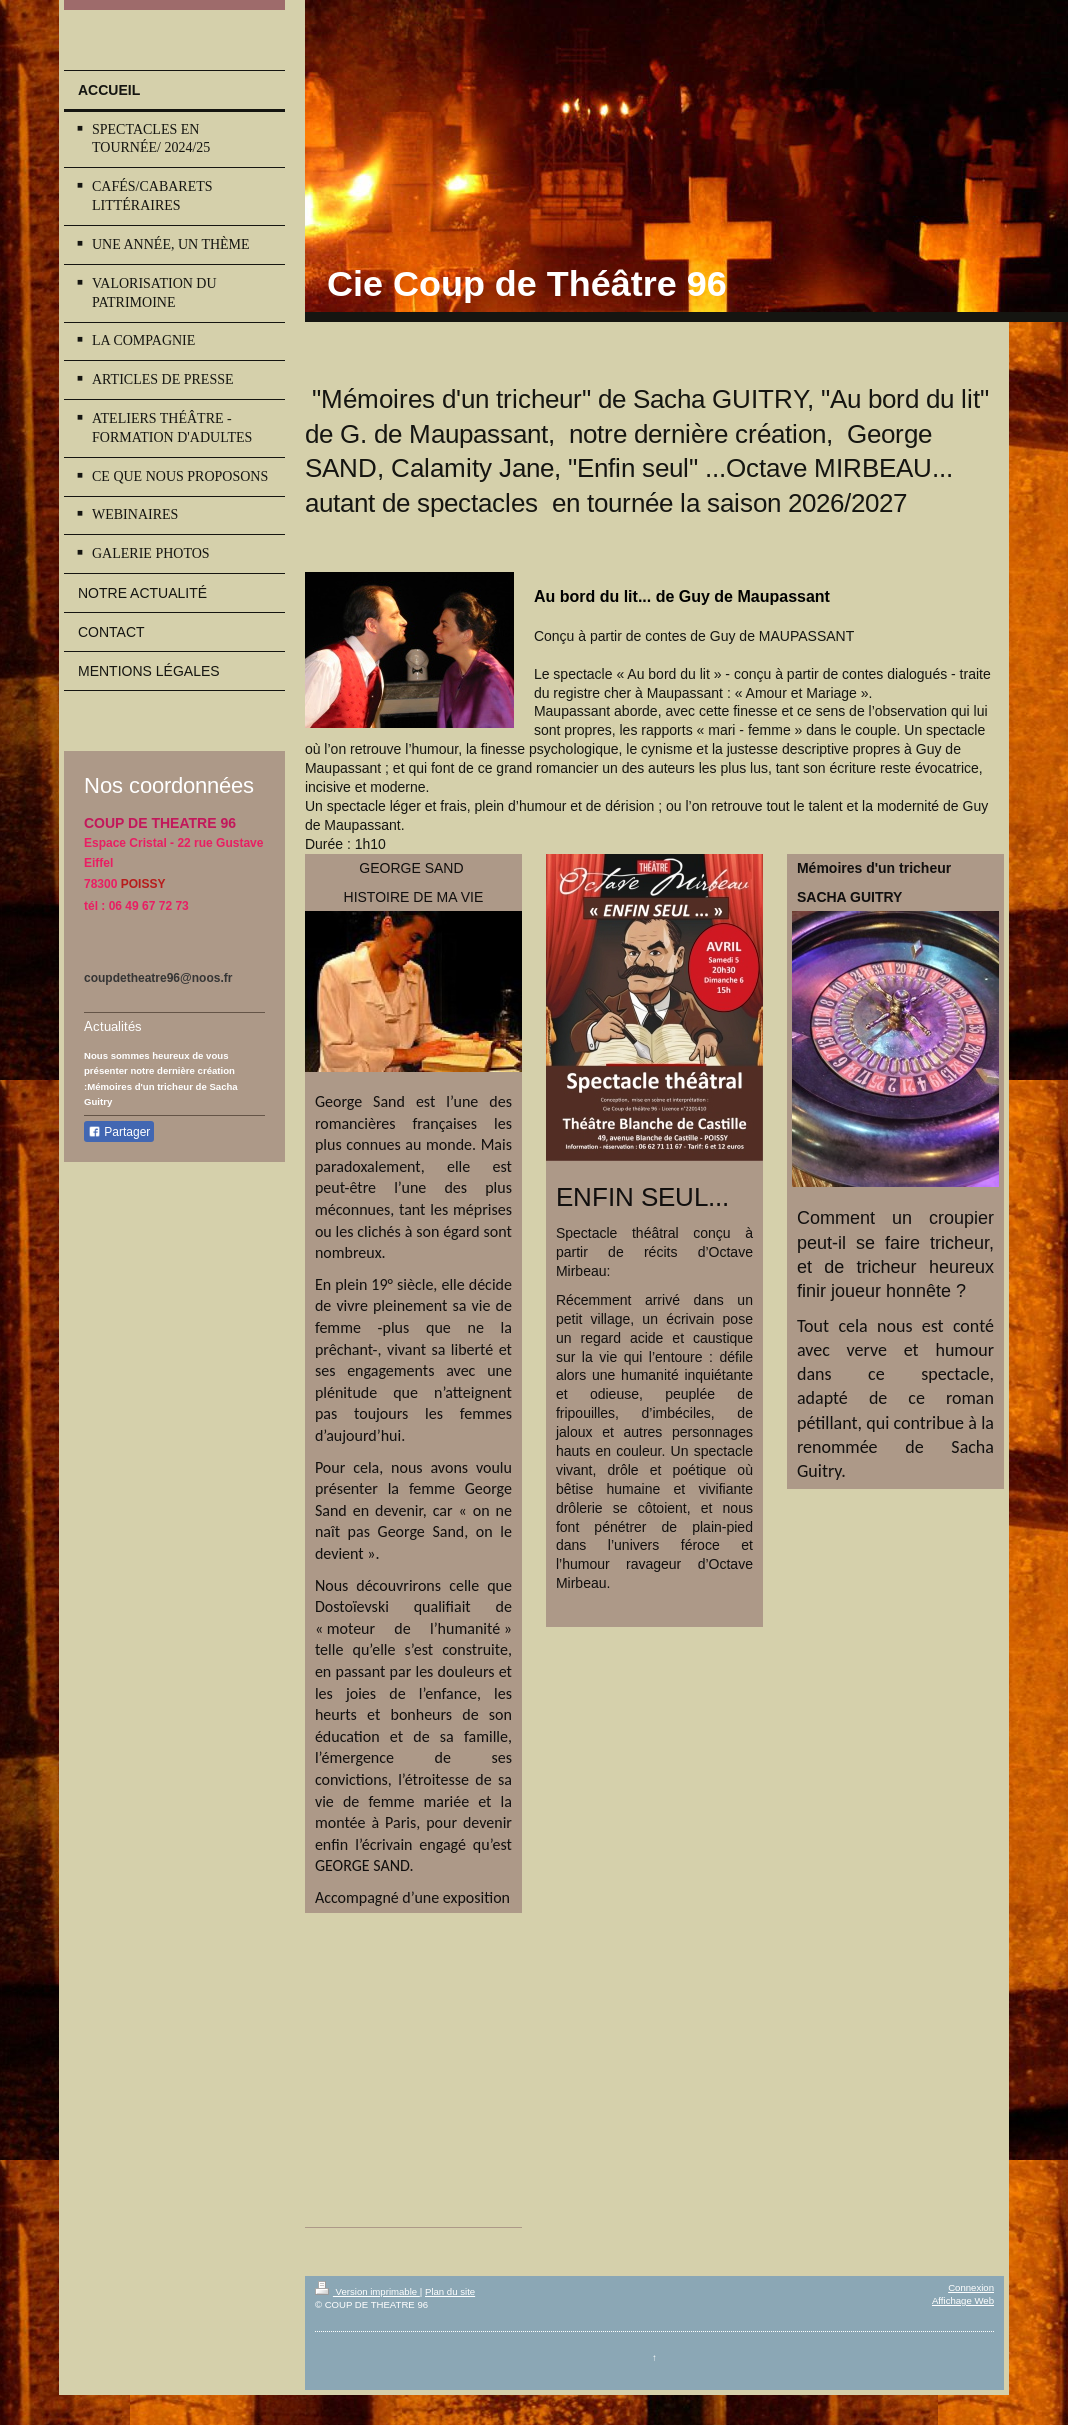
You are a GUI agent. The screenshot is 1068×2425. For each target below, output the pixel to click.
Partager (119, 1132)
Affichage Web (963, 2300)
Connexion (971, 2287)
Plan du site (450, 2291)
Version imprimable (367, 2291)
